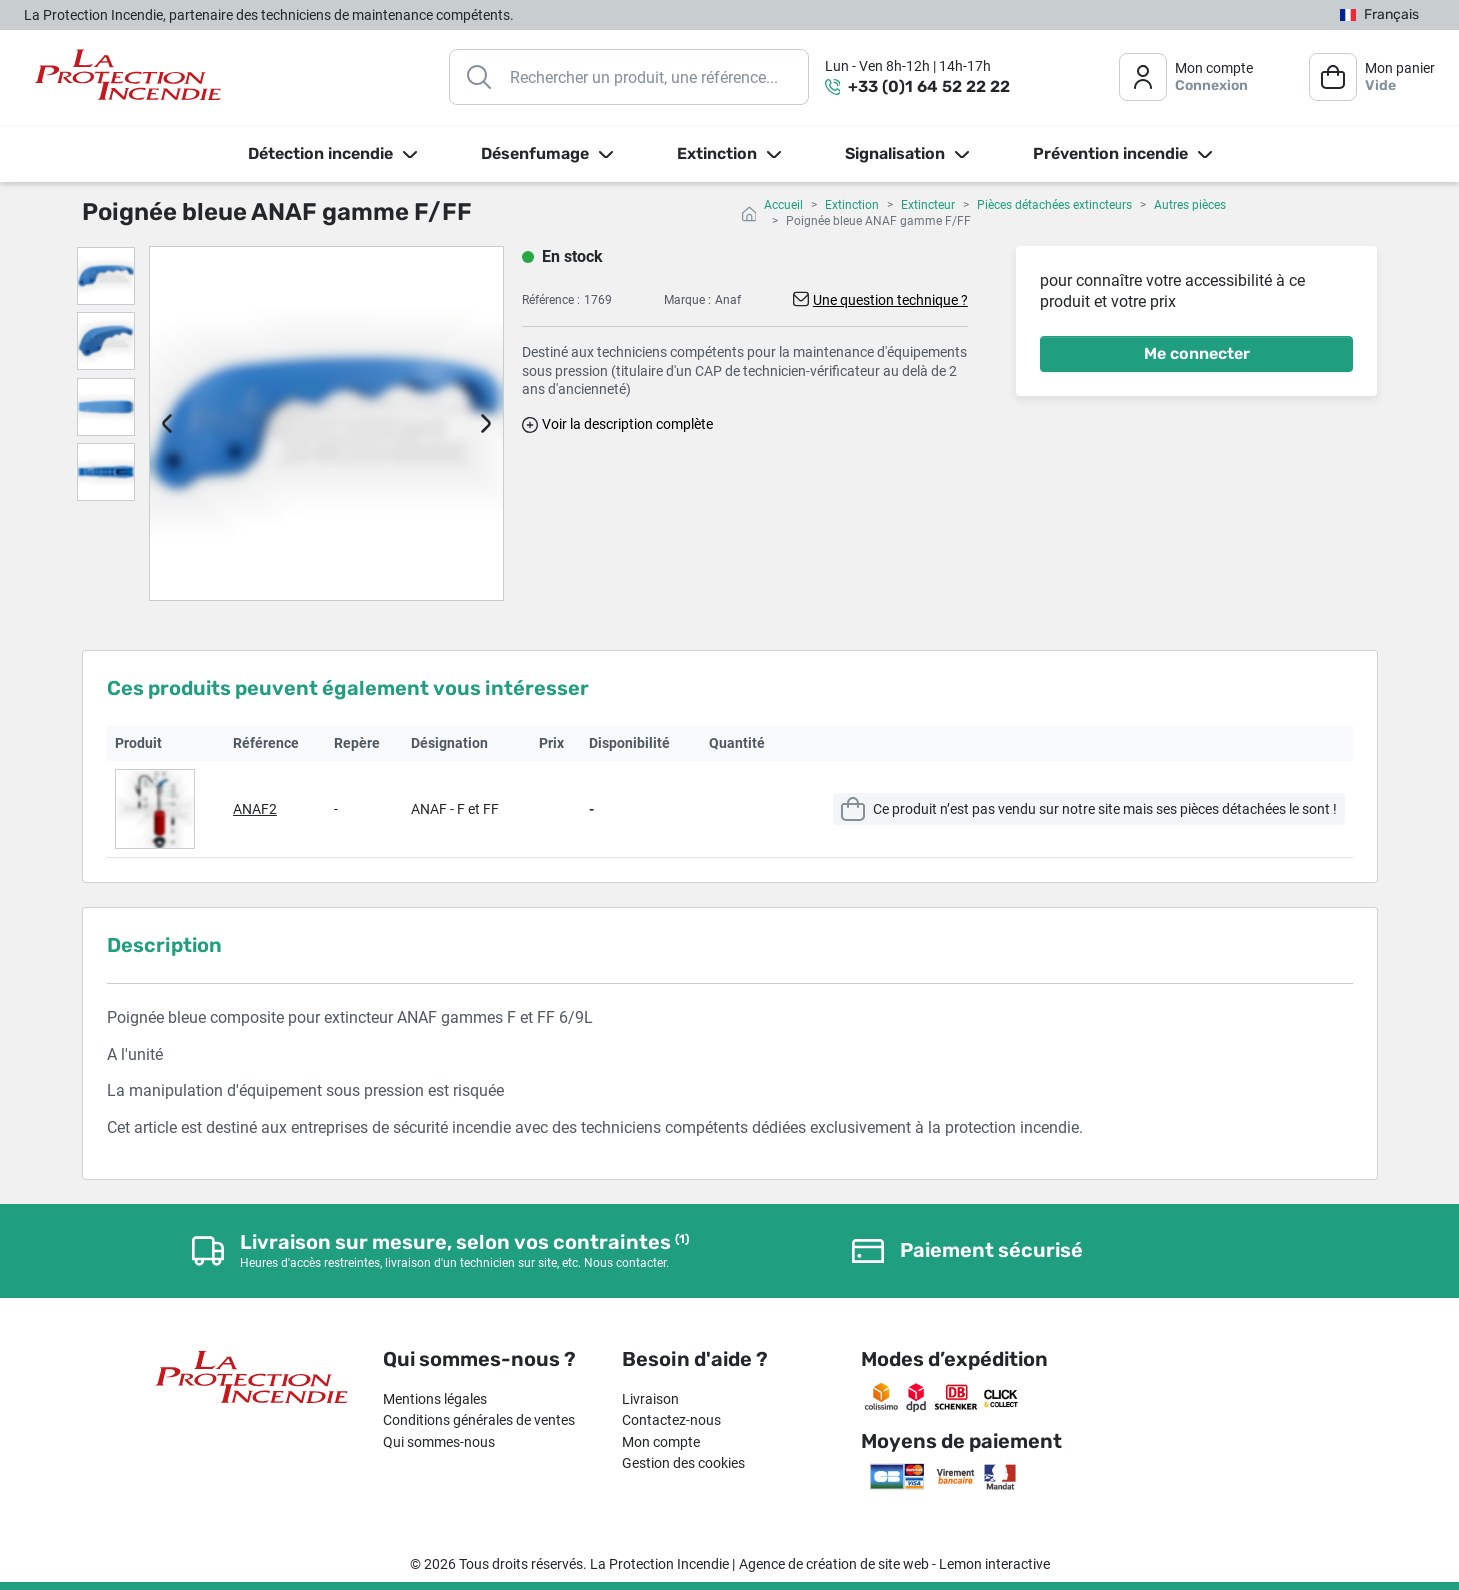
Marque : (687, 300)
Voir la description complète (627, 424)
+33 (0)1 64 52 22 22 (929, 86)
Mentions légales (435, 1399)
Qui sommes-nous (439, 1442)
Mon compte (661, 1442)
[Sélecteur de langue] (1379, 15)
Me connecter (1197, 353)
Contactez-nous (671, 1420)
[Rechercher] (629, 77)
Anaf (728, 300)
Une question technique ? (890, 300)
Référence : (551, 300)
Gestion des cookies (683, 1463)
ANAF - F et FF (455, 809)
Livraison (650, 1399)
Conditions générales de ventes (479, 1420)
